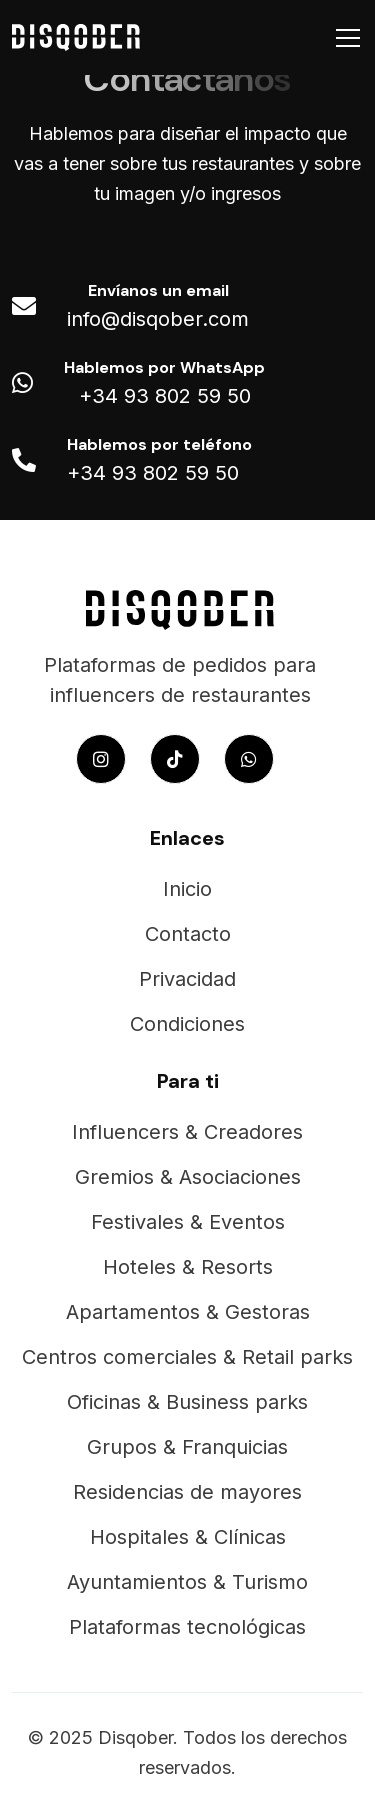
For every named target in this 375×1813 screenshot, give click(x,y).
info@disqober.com (158, 319)
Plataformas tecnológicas (187, 1627)
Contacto (188, 934)
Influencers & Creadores (187, 1132)
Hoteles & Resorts (188, 1267)
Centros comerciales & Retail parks (187, 1357)
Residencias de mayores (187, 1492)
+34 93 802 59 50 (165, 396)
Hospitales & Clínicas (188, 1537)
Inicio (187, 889)
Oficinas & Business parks (187, 1402)
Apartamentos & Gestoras (188, 1312)
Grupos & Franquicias (187, 1447)
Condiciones (187, 1024)
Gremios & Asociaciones (188, 1177)
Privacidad (187, 979)
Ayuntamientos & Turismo (187, 1582)
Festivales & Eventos (188, 1222)
